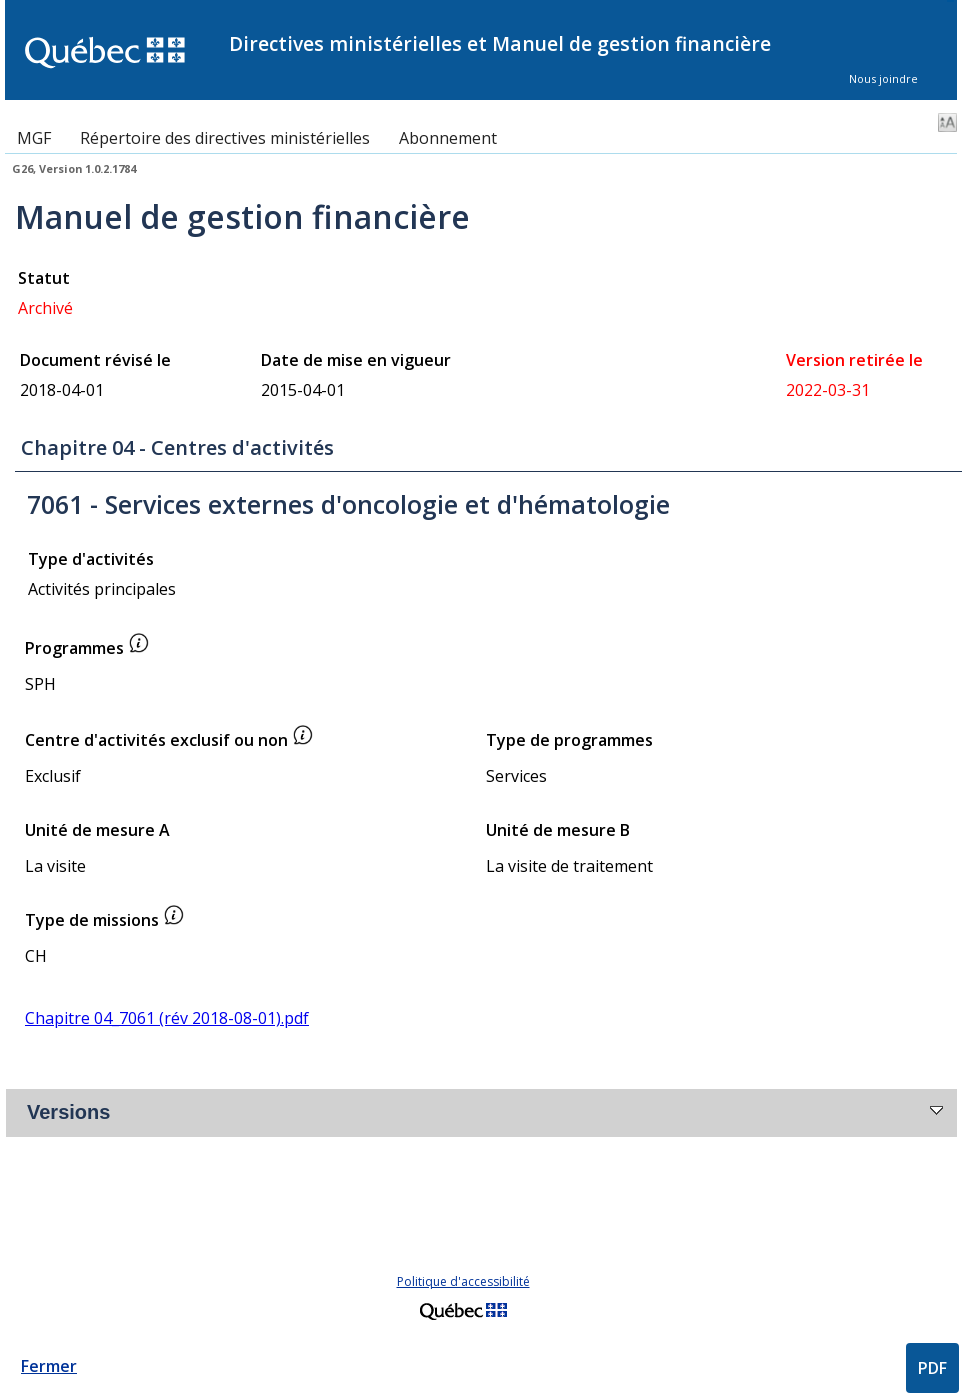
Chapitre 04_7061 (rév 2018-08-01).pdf (167, 1018)
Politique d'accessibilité (463, 1281)
